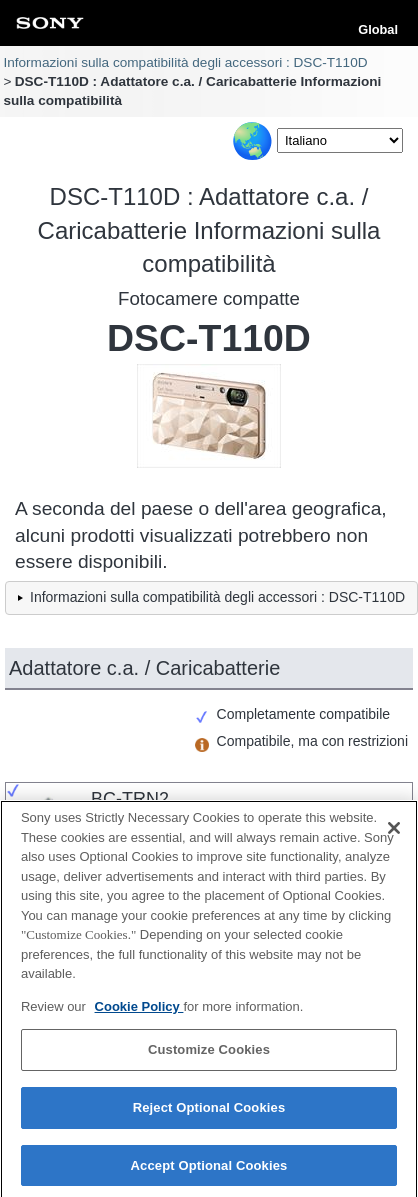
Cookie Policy (139, 1012)
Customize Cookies (209, 1056)
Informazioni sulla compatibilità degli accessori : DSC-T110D (185, 62)
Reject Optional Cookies (209, 1113)
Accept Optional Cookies (209, 1171)
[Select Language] (340, 140)
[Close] (394, 835)
